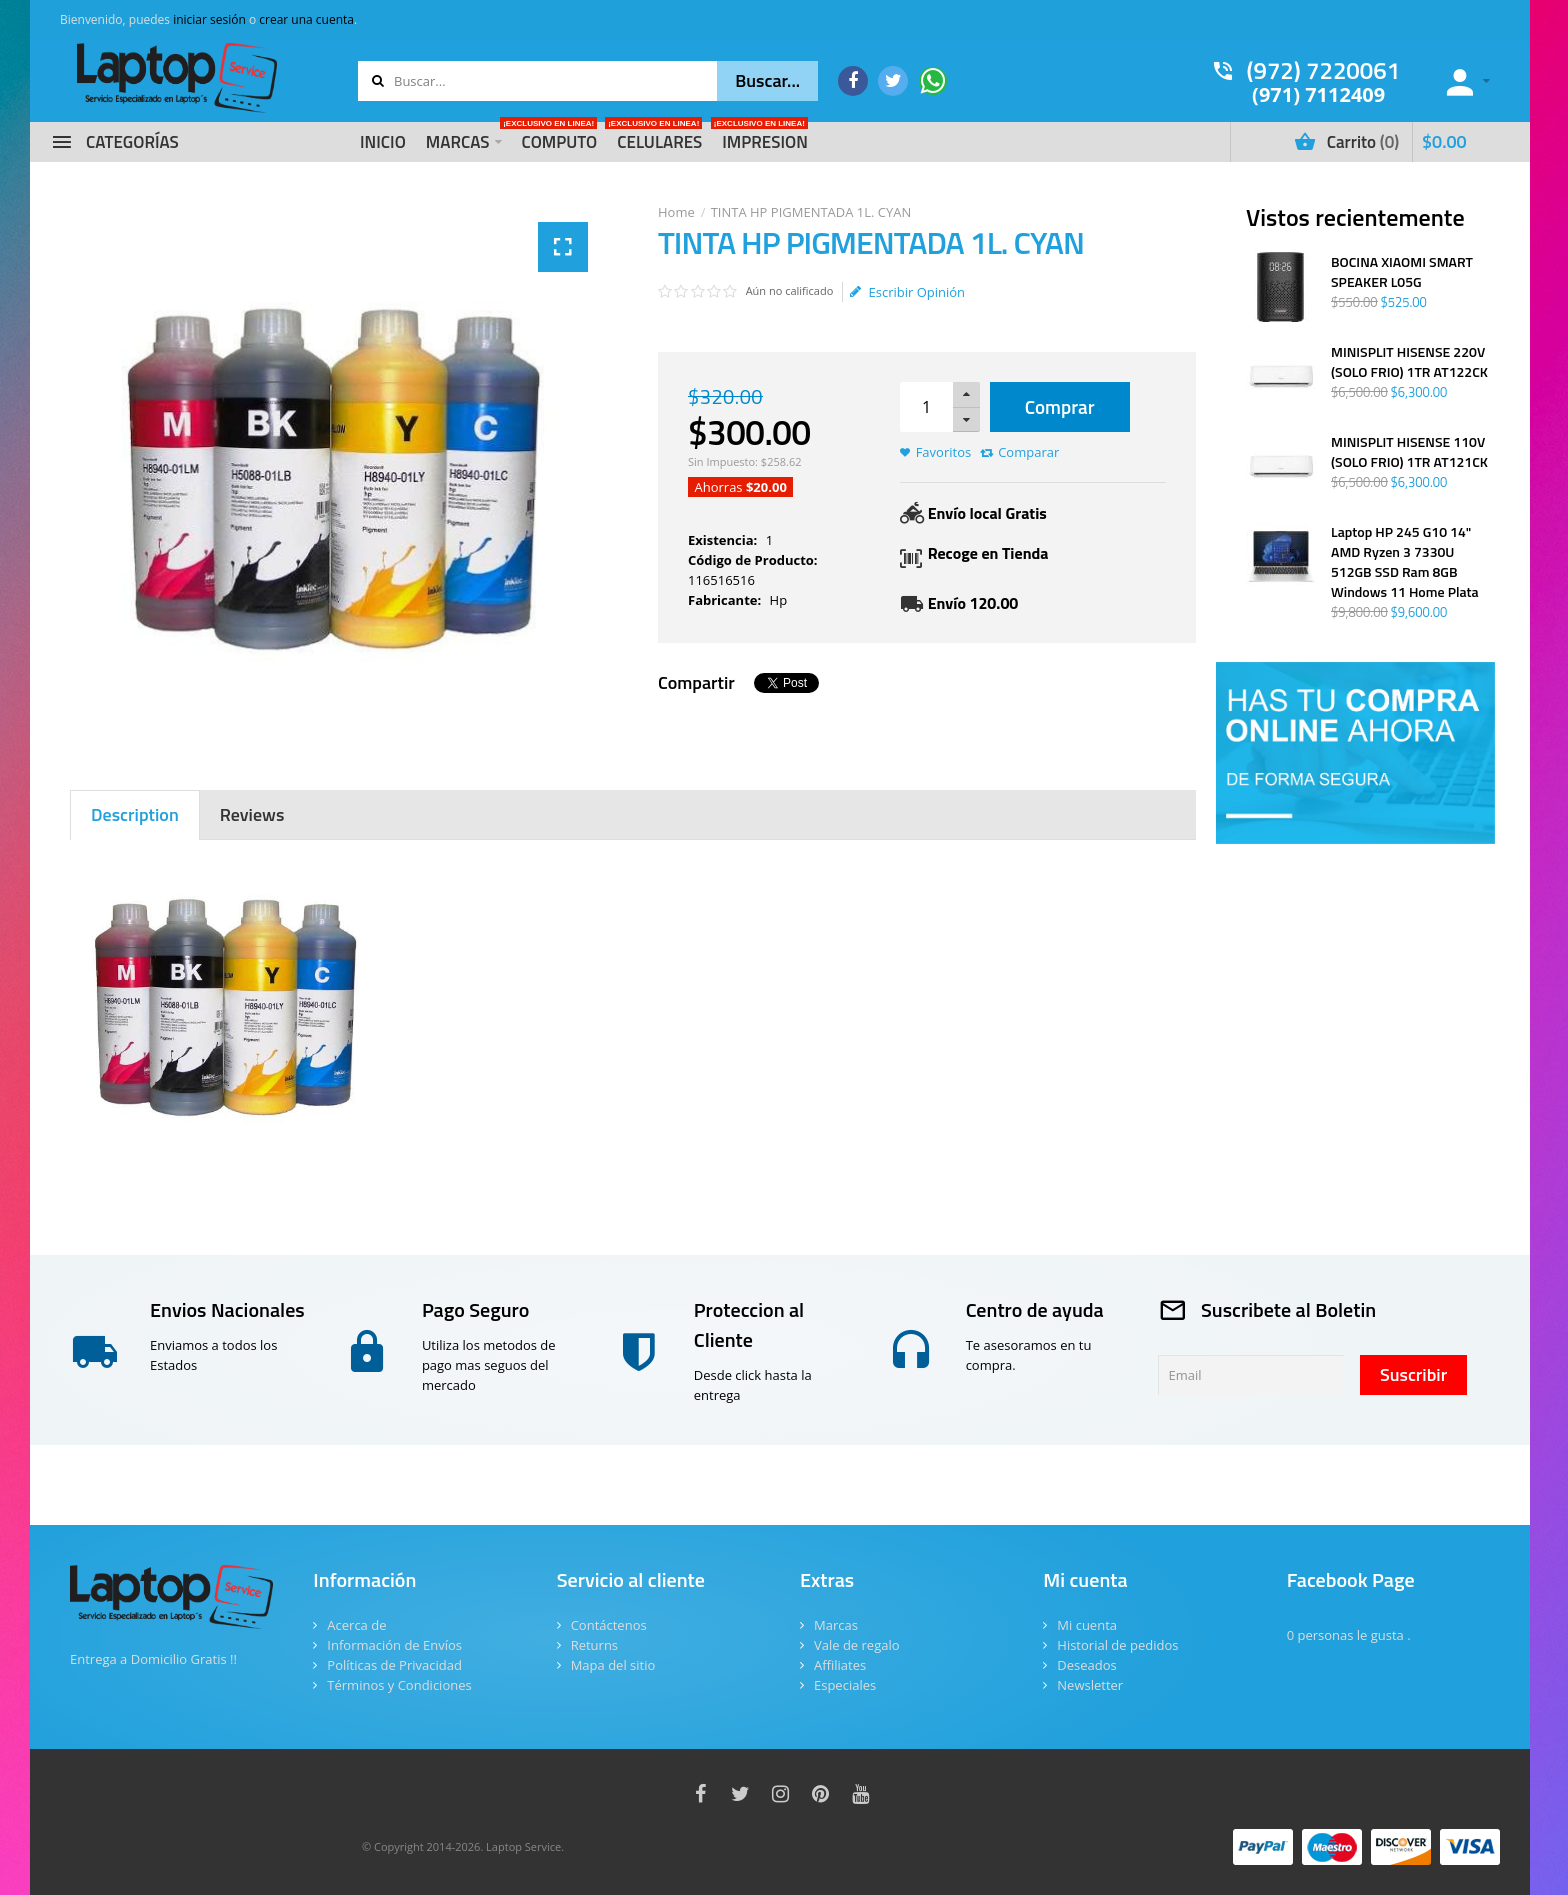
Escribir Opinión (907, 292)
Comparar (1028, 452)
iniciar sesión (209, 19)
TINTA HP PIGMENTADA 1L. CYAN (811, 212)
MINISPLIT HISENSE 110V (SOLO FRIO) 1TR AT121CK (1409, 452)
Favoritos (944, 452)
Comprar (1060, 406)
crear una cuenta (306, 19)
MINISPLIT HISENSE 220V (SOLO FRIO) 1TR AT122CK (1409, 362)
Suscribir (1413, 1374)
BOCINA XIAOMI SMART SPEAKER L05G (1402, 272)
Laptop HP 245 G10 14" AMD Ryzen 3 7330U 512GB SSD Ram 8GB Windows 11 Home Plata (1405, 562)
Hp (779, 600)
